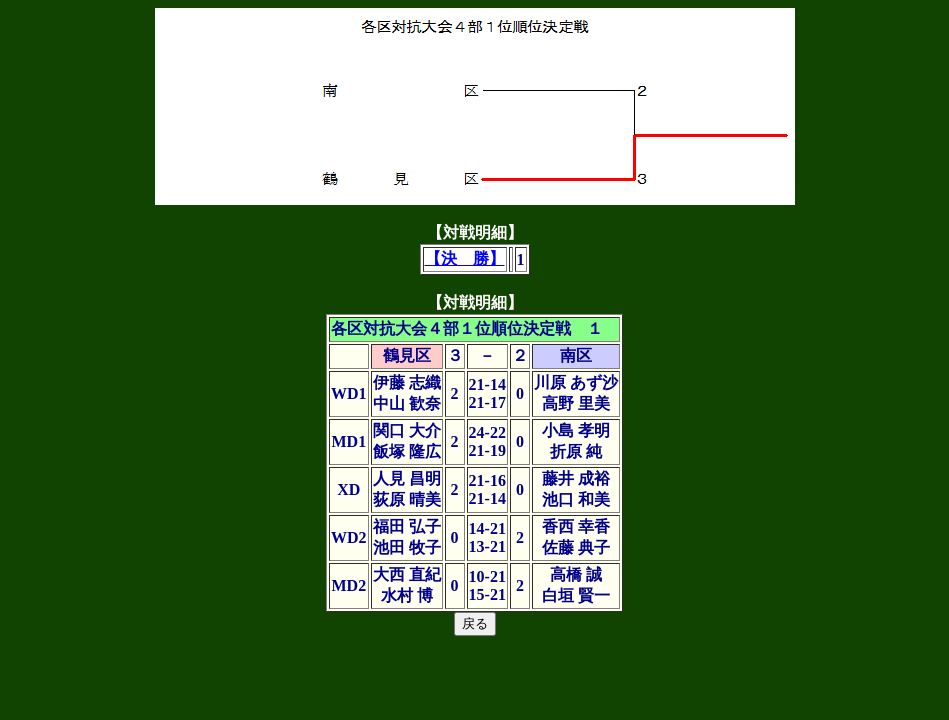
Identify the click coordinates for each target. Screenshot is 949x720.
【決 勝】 (465, 258)
